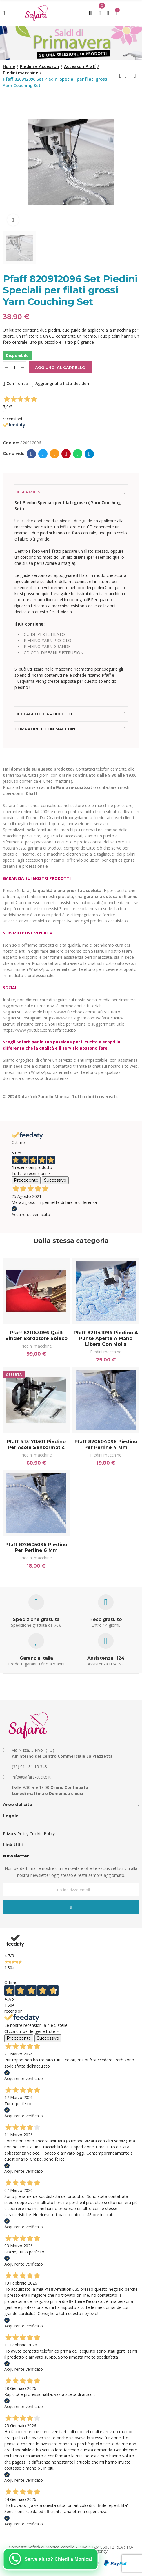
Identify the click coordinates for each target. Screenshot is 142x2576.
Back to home (127, 76)
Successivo (55, 1180)
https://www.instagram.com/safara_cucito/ (83, 1018)
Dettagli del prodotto (43, 714)
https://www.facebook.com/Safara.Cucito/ (82, 1012)
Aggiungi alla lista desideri (62, 383)
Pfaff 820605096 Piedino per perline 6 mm (36, 1547)
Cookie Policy (42, 1833)
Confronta (17, 383)
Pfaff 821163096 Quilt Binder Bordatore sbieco (36, 1335)
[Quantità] (14, 367)
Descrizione (28, 492)
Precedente (26, 1180)
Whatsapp (78, 453)
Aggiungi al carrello (60, 367)
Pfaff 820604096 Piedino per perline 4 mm (105, 1444)
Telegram (89, 453)
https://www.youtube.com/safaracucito (39, 1030)
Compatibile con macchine (46, 729)
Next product (134, 76)
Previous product (120, 76)
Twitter (43, 453)
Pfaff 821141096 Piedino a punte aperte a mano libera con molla (106, 1338)
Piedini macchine (36, 1346)
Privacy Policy (15, 1833)
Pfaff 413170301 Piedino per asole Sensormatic (36, 1444)
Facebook (31, 453)
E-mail (55, 453)
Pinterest (66, 453)
